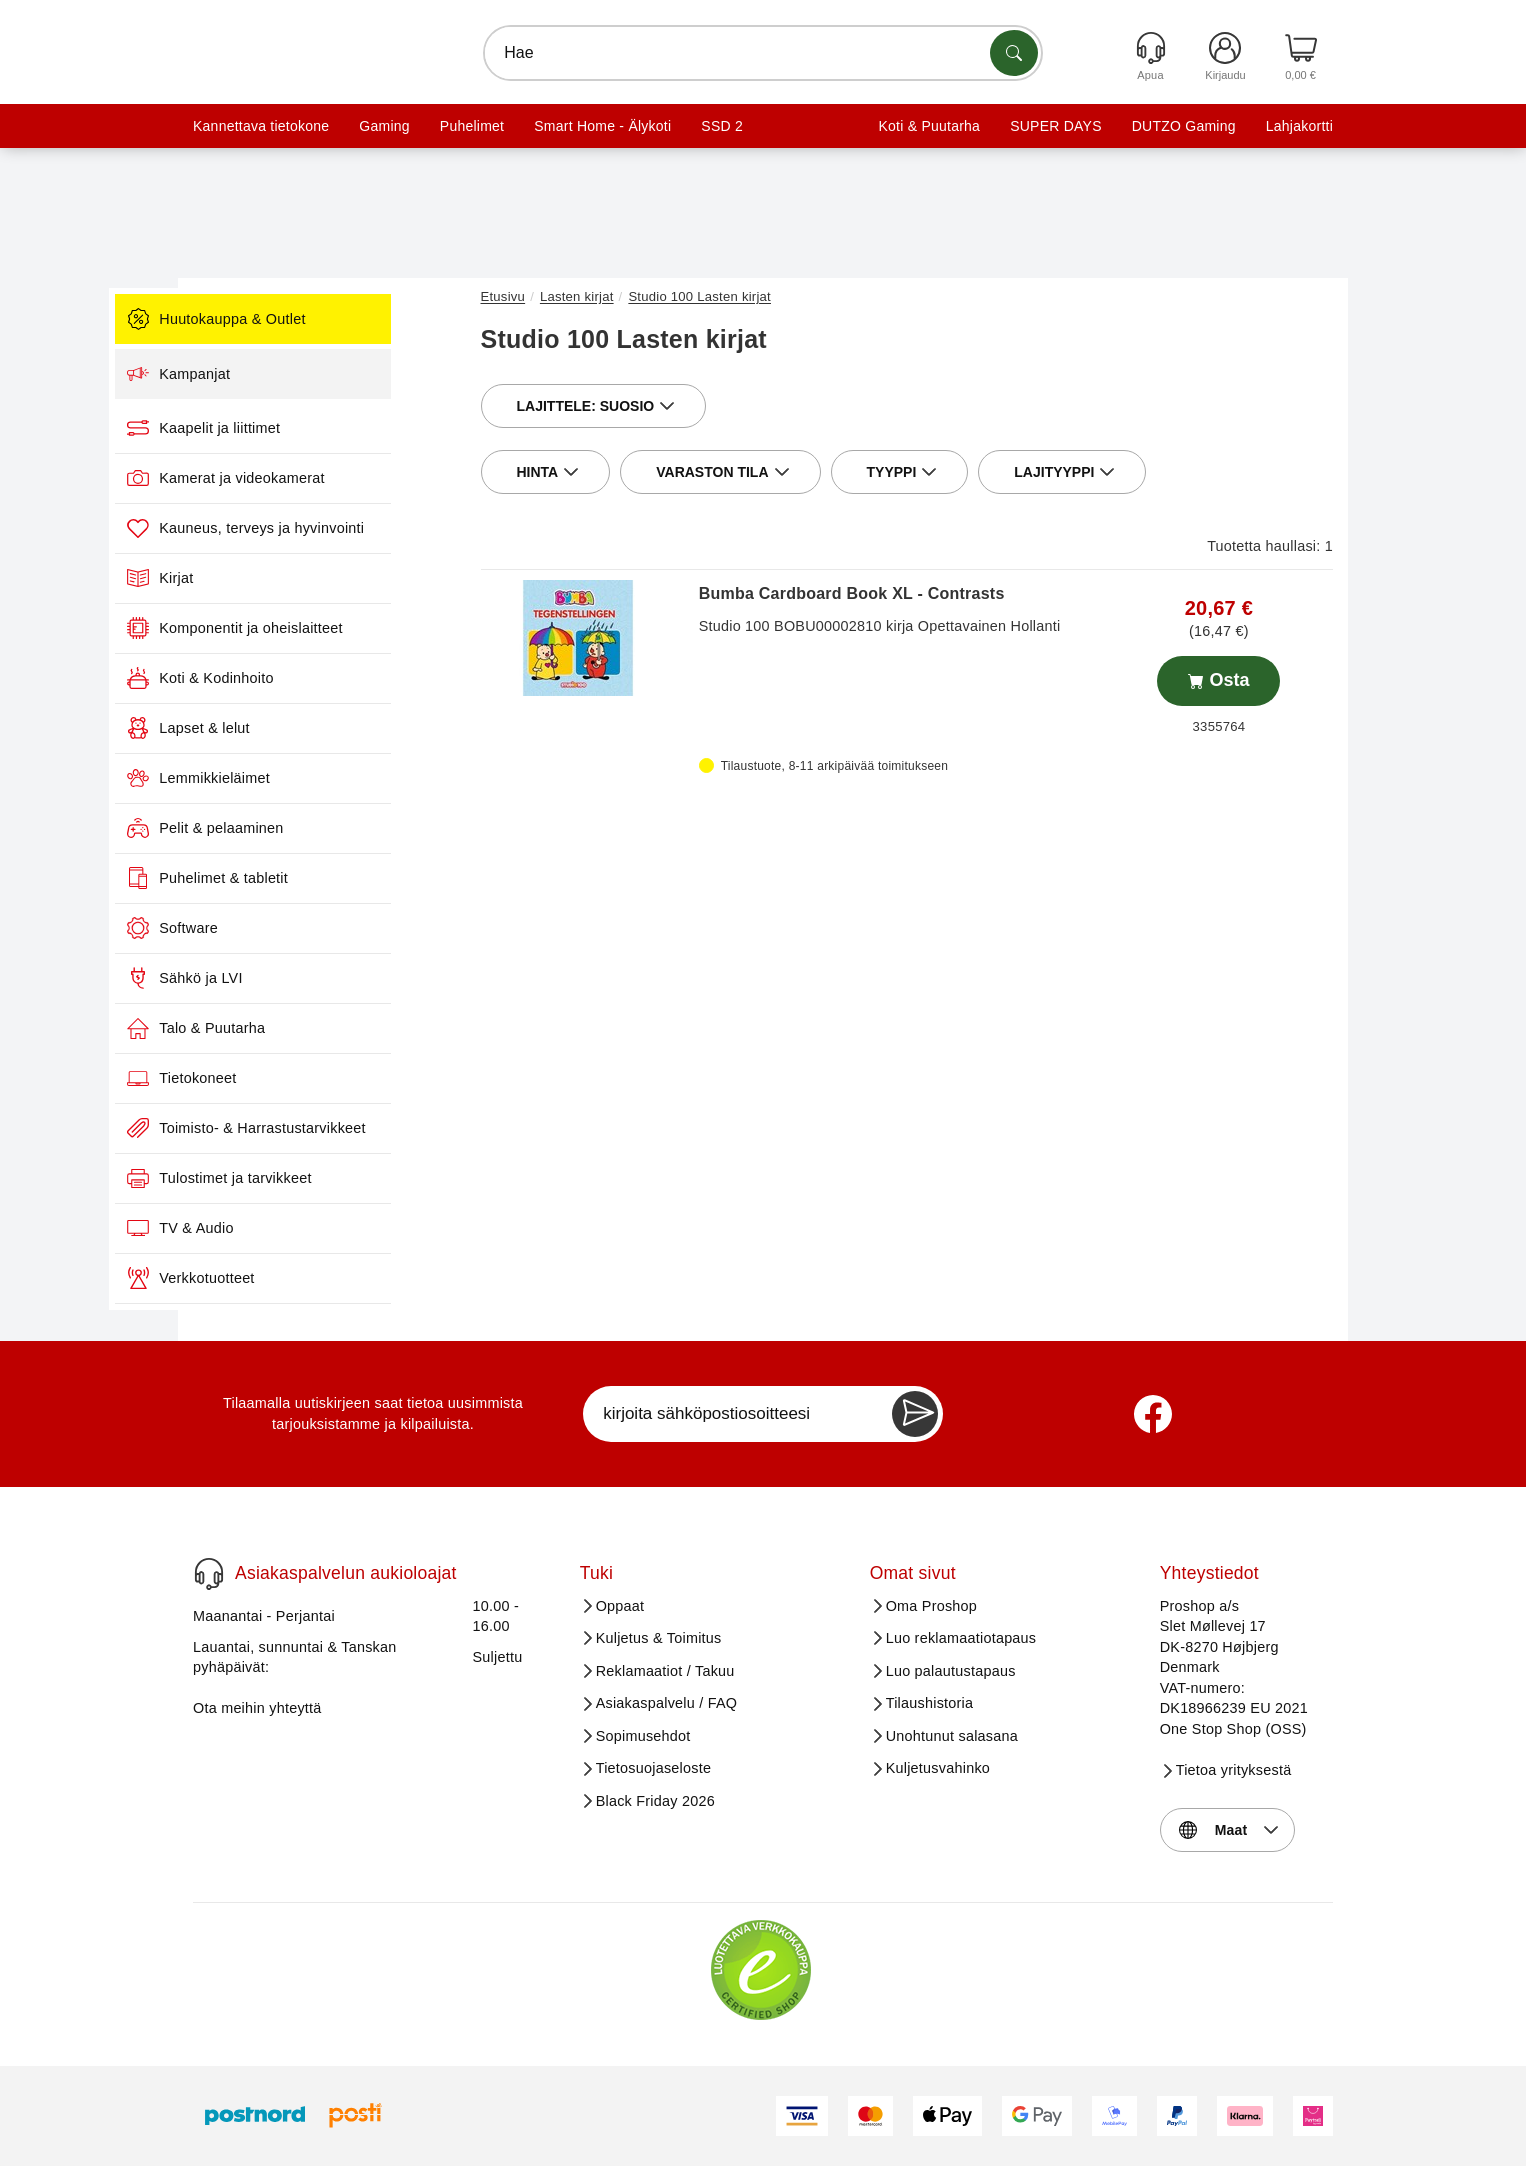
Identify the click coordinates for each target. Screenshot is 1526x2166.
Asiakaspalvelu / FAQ (667, 1703)
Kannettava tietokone (261, 126)
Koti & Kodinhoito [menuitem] (295, 678)
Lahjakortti (1299, 126)
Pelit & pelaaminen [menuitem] (300, 828)
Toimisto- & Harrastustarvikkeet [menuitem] (341, 1128)
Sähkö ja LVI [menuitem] (279, 978)
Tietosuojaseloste (654, 1768)
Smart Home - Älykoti (602, 126)
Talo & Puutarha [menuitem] (291, 1028)
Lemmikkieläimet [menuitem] (293, 778)
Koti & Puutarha (929, 126)
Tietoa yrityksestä (1234, 1770)
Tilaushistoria (930, 1703)
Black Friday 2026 (655, 1801)
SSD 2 (722, 126)
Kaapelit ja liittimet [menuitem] (298, 428)
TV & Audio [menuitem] (275, 1228)
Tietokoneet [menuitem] (276, 1078)
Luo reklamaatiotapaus (961, 1638)
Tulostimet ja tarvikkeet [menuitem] (314, 1178)
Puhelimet (472, 126)
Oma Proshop (931, 1606)
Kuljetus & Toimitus (659, 1638)
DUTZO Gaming (1184, 126)
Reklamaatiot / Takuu (665, 1671)
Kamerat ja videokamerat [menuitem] (321, 478)
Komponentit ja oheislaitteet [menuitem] (330, 628)
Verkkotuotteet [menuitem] (285, 1278)
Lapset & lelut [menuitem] (283, 728)
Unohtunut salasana (952, 1736)
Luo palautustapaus (951, 1671)
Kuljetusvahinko (938, 1768)
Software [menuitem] (267, 928)
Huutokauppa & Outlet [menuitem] (311, 319)
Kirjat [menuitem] (255, 578)
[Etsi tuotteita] (1014, 53)
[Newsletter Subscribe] (915, 1414)
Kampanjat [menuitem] (273, 374)
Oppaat (620, 1606)
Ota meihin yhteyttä (257, 1708)
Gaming (384, 126)
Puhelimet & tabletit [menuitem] (302, 878)
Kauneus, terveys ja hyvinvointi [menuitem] (340, 528)
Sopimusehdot (643, 1736)
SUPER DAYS (1056, 126)
